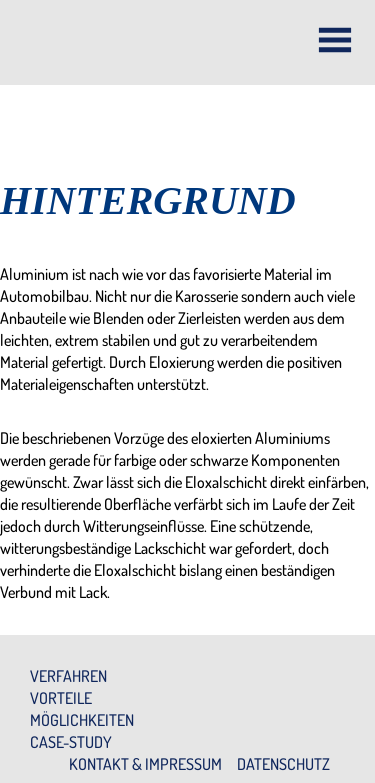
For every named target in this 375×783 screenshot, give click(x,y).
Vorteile (61, 698)
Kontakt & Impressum (145, 764)
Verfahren (68, 676)
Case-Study (71, 742)
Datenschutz (283, 764)
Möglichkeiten (82, 720)
